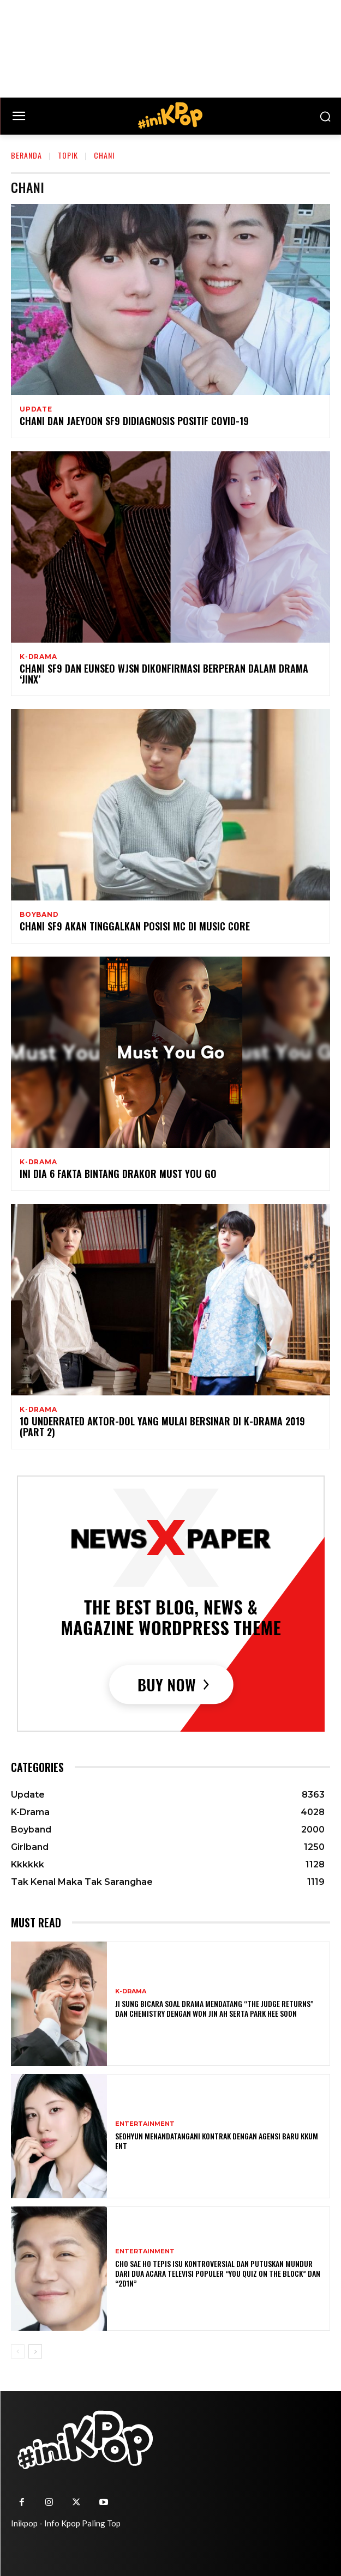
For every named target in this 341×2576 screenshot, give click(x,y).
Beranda (26, 155)
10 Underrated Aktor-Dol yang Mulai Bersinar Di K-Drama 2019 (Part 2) (162, 1426)
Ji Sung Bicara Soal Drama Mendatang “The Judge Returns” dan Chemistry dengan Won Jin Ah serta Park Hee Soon (214, 2008)
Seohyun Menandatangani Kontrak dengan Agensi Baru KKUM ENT (216, 2140)
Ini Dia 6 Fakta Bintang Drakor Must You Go (118, 1173)
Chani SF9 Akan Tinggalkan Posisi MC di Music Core (135, 926)
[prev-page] (18, 2351)
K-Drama (38, 657)
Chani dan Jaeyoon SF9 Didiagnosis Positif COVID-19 (134, 421)
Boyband (39, 914)
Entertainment (145, 2124)
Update (36, 409)
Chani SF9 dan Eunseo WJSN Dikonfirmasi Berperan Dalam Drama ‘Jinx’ (164, 673)
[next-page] (35, 2351)
